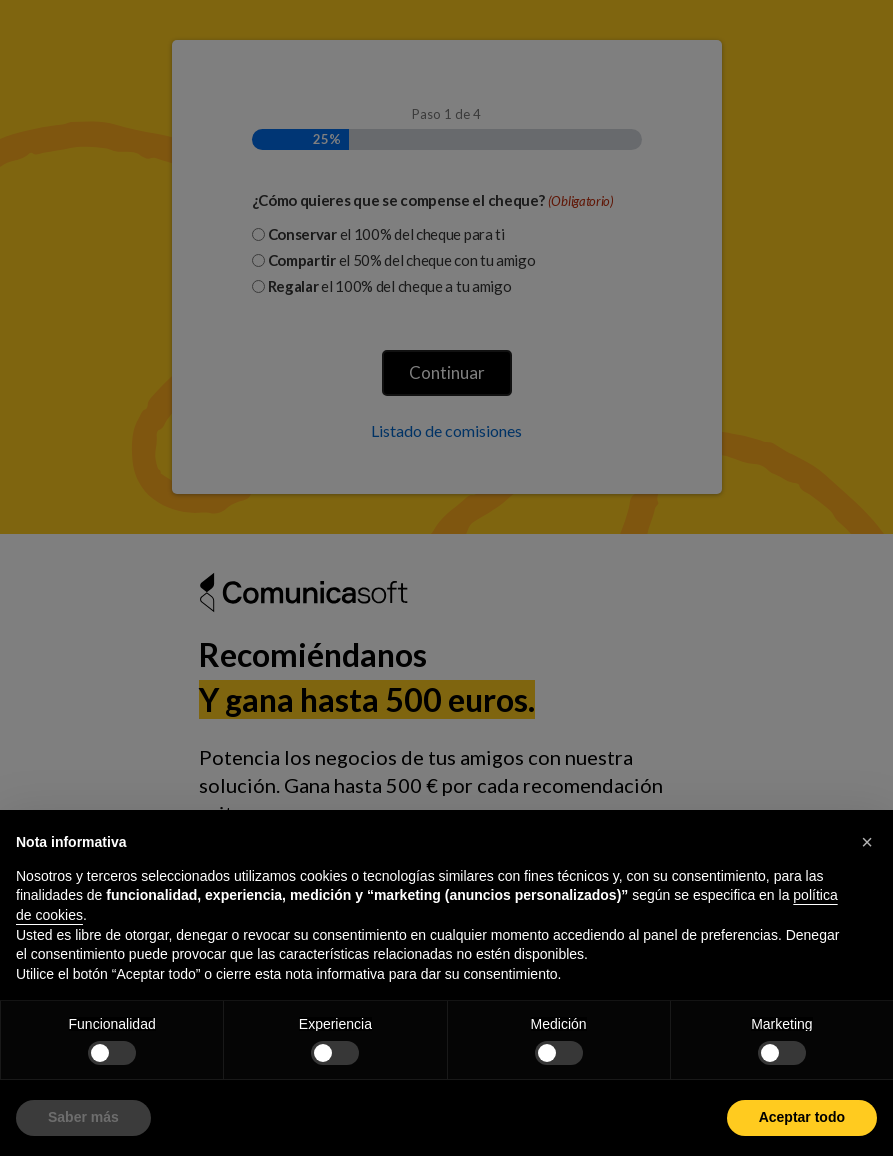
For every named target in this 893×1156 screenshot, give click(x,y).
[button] (867, 842)
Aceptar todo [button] (802, 1117)
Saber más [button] (83, 1117)
